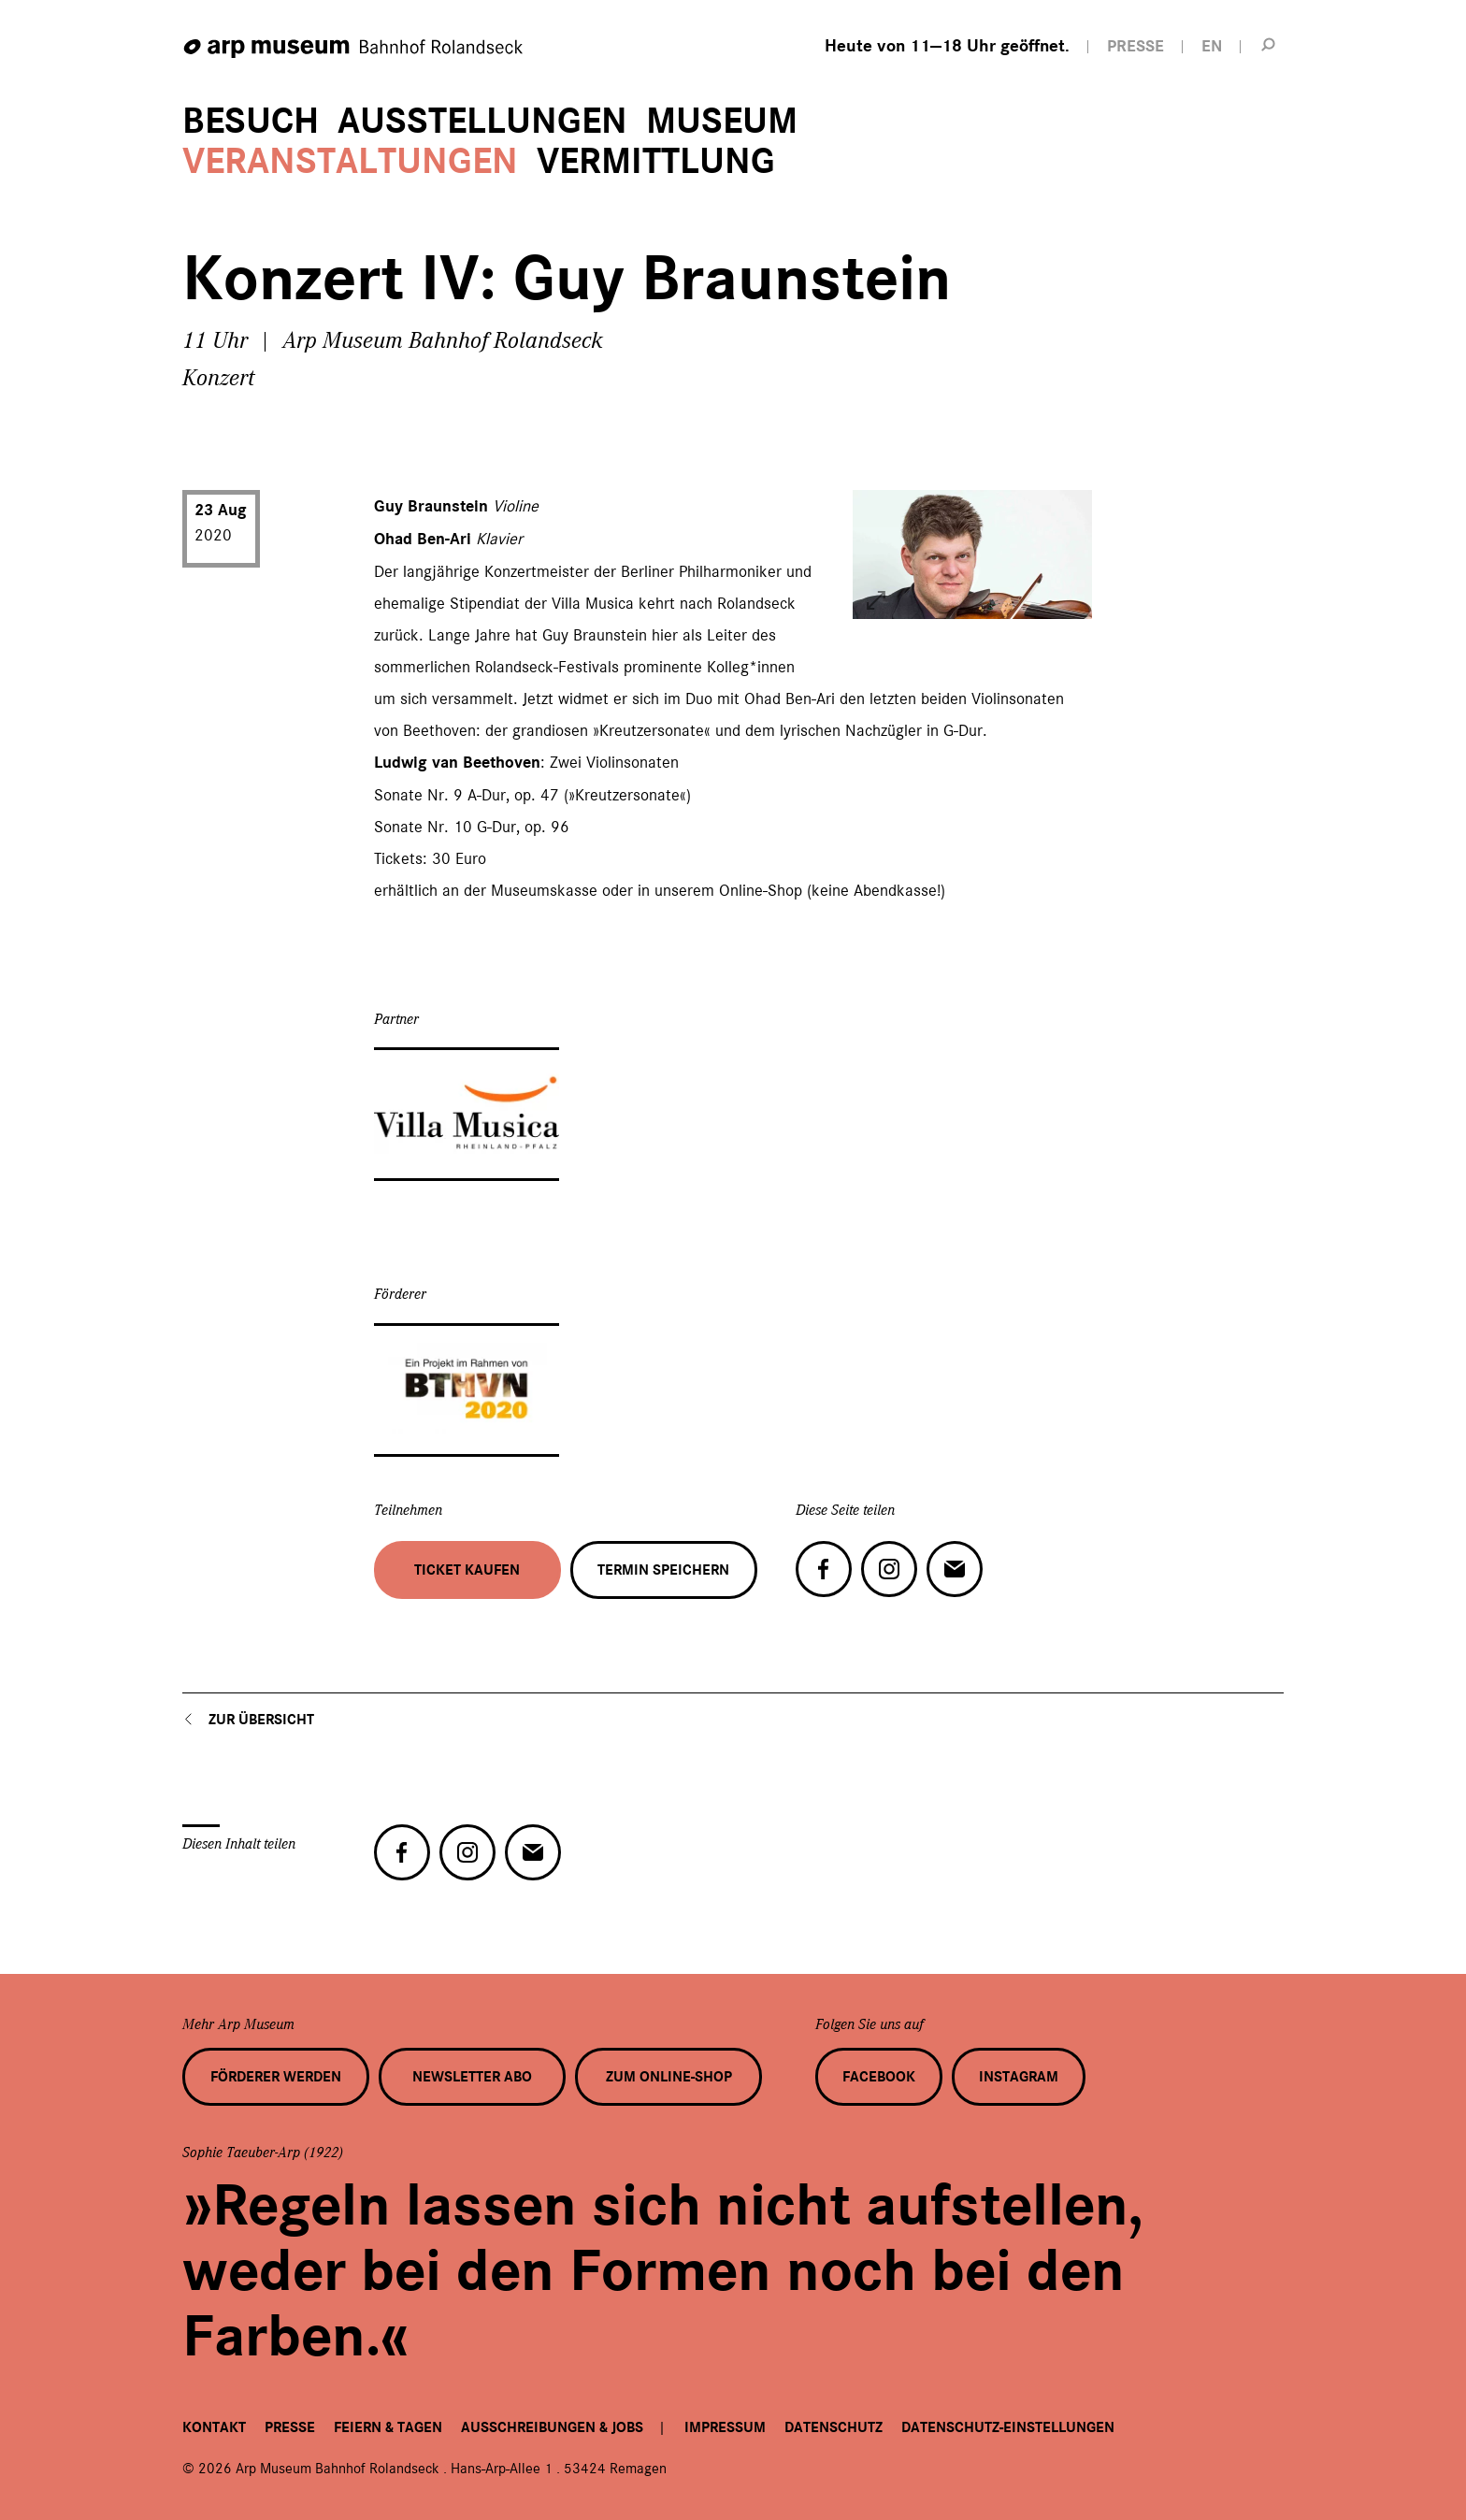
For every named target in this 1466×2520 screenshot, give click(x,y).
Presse (290, 2427)
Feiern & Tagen (388, 2427)
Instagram (1018, 2076)
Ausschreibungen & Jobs (552, 2427)
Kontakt (214, 2427)
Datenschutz (833, 2427)
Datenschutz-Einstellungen (1007, 2427)
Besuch (250, 121)
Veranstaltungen (350, 161)
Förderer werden (275, 2076)
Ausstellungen (482, 121)
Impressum (725, 2427)
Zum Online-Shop (669, 2076)
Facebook (878, 2076)
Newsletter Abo (472, 2076)
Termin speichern (663, 1570)
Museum (722, 121)
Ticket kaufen (467, 1570)
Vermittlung (656, 161)
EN (1211, 46)
